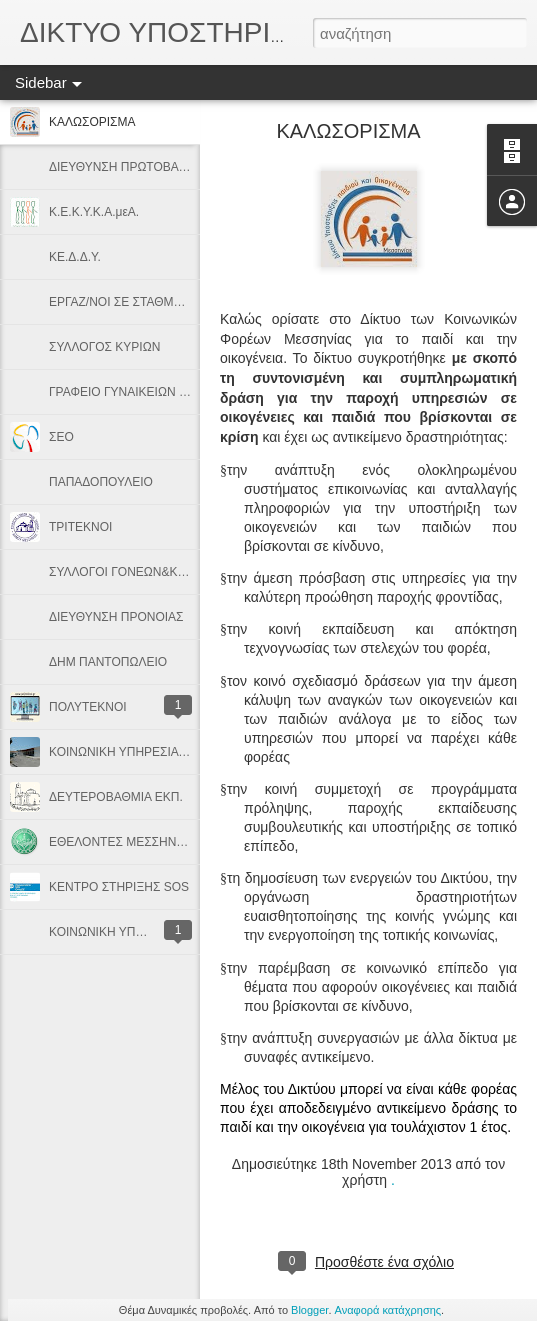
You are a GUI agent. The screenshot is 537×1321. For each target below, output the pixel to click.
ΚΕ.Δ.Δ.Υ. (75, 257)
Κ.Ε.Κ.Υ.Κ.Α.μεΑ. (94, 212)
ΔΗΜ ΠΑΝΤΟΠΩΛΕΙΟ (108, 662)
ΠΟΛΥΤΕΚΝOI (88, 707)
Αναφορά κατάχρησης (388, 1310)
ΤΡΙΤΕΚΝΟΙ (80, 527)
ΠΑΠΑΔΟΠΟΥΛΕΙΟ (101, 482)
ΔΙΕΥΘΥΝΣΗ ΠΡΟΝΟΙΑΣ (116, 617)
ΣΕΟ (61, 437)
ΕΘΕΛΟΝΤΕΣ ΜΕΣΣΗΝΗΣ (120, 842)
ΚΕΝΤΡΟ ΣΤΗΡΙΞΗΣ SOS (119, 887)
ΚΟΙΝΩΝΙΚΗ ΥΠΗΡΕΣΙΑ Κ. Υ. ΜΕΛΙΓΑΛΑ (158, 752)
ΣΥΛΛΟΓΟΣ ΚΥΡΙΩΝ (104, 347)
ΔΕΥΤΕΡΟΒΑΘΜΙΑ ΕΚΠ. (116, 797)
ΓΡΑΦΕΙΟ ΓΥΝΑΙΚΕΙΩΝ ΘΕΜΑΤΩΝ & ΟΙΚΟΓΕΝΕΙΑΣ (190, 392)
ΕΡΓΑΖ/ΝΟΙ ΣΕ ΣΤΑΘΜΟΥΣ (123, 302)
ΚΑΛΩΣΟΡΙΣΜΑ (92, 122)
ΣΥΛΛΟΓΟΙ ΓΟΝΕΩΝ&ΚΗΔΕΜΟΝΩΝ (148, 572)
